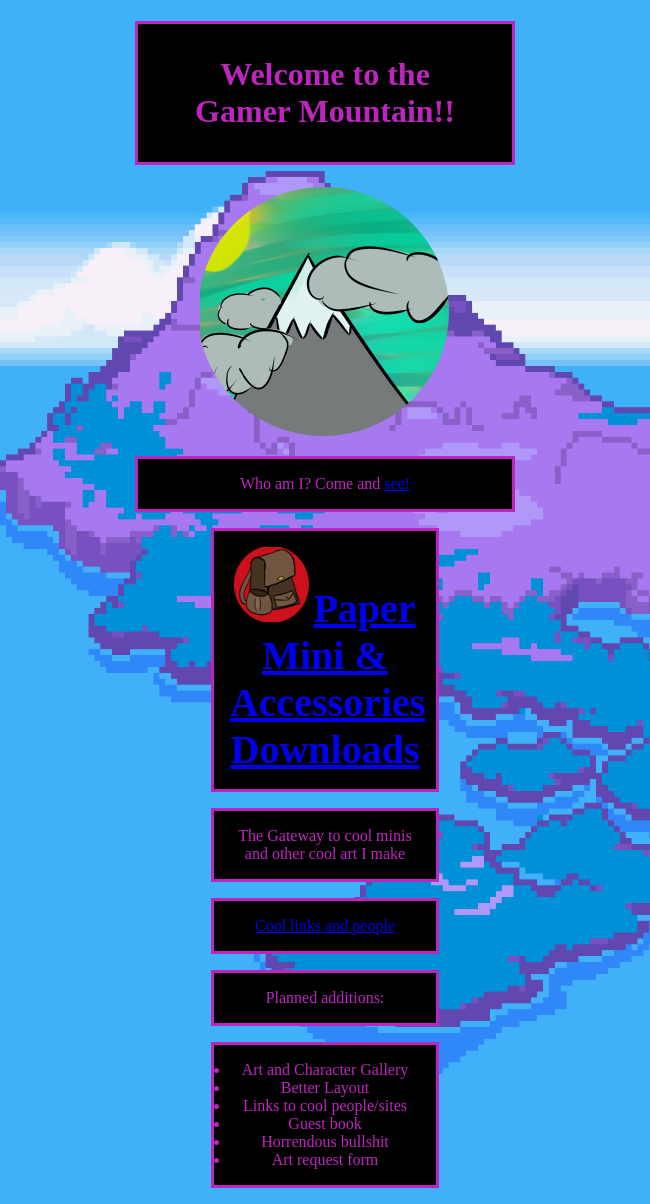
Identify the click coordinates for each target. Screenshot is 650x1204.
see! (397, 483)
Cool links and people (325, 925)
